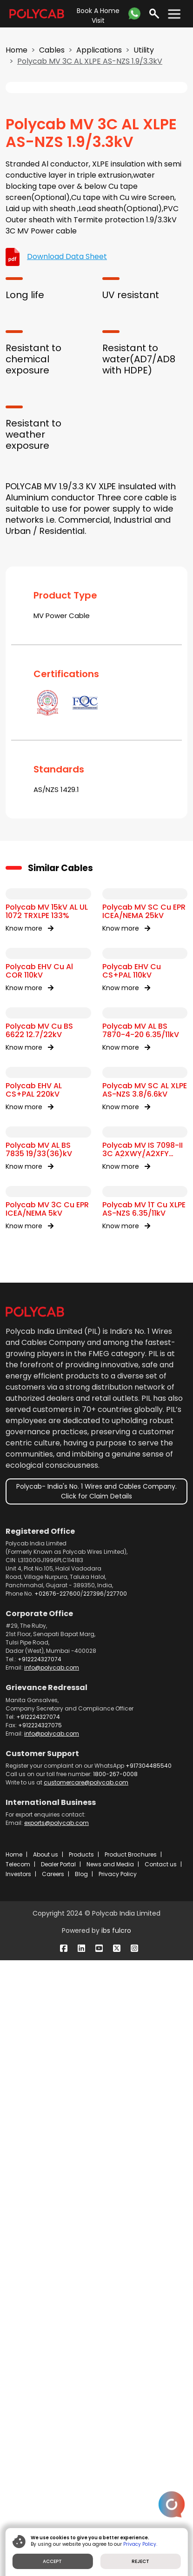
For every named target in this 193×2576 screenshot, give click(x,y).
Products (81, 2470)
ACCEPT (52, 2560)
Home (16, 50)
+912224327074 (39, 2275)
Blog (81, 2490)
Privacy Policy (118, 2490)
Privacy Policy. (141, 2544)
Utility (143, 50)
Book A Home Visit (98, 15)
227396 (93, 2209)
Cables (52, 50)
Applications (99, 50)
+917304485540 (149, 2381)
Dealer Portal (58, 2480)
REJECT (140, 2560)
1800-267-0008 (115, 2390)
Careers (53, 2490)
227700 (116, 2209)
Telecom (18, 2480)
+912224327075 (40, 2341)
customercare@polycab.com (86, 2398)
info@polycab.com (51, 2283)
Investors (18, 2490)
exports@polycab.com (56, 2439)
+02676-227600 (57, 2209)
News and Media (110, 2480)
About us (45, 2470)
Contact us (161, 2480)
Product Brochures (131, 2470)
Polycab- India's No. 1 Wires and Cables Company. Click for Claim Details (96, 2107)
